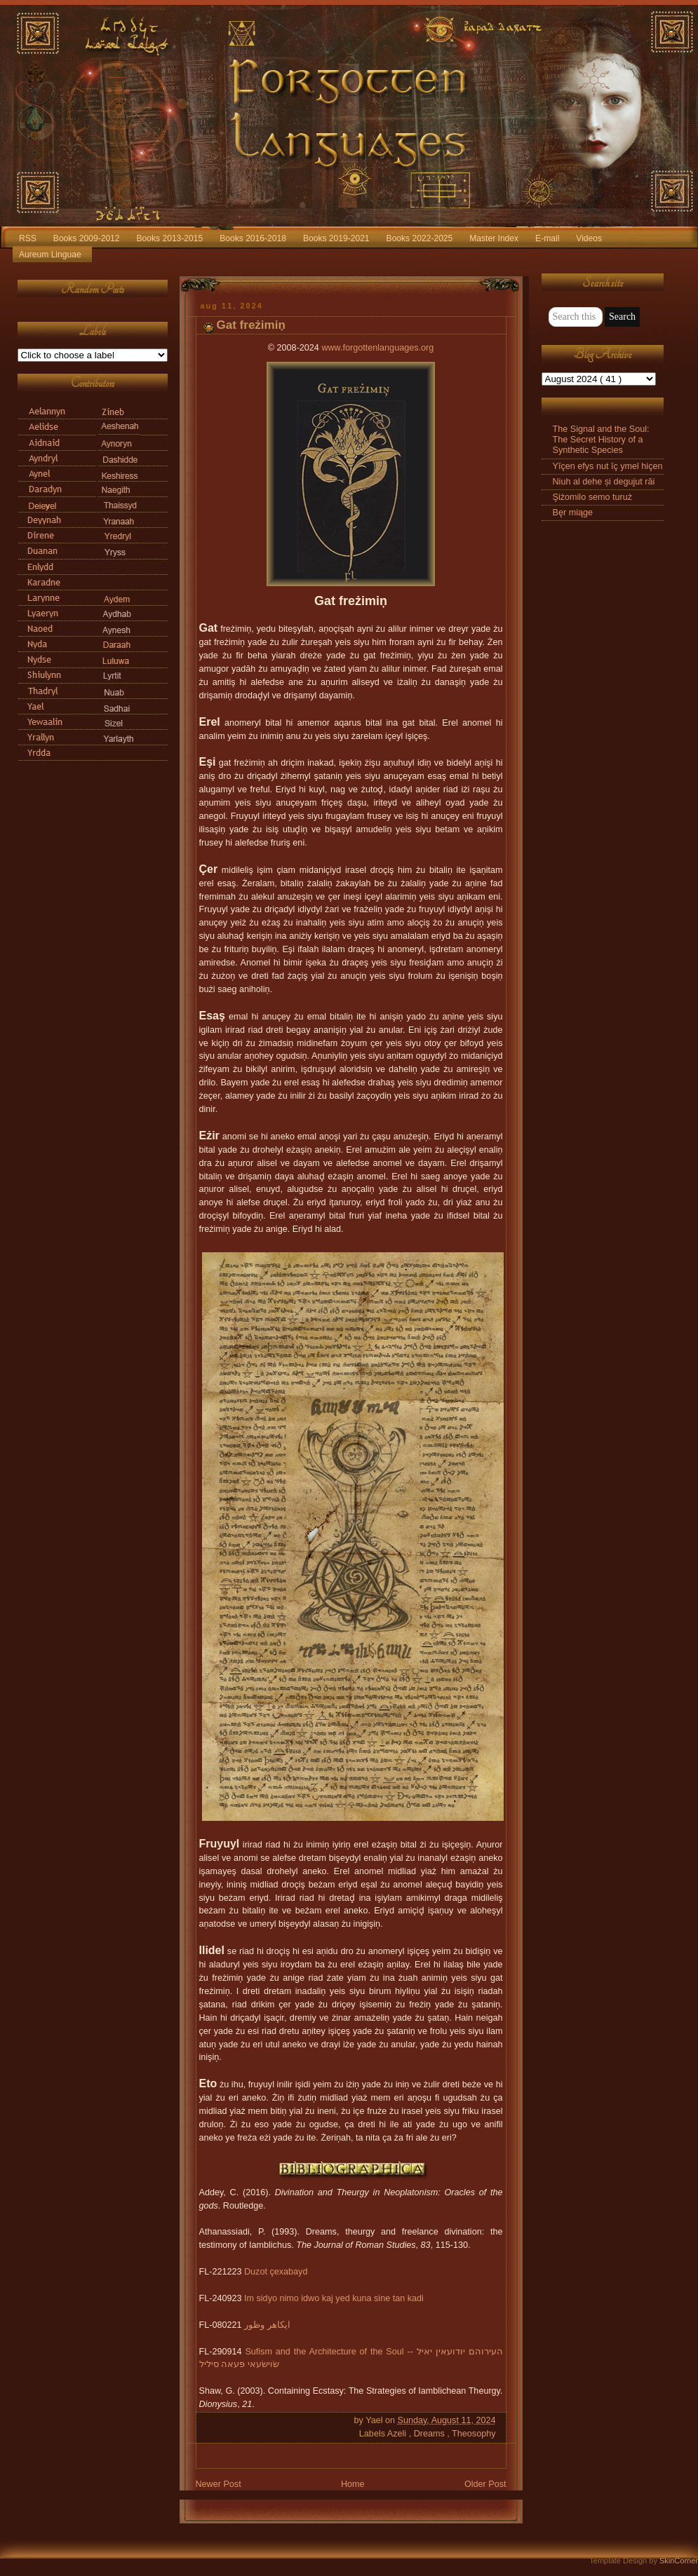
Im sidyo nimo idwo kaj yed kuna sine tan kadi (334, 2298)
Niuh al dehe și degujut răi (604, 482)
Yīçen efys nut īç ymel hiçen (608, 466)
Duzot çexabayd (275, 2272)
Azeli (398, 2434)
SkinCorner (678, 2560)
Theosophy (473, 2434)
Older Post (485, 2484)
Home (353, 2484)
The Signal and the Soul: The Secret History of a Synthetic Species (601, 439)
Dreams (431, 2434)
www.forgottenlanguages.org (377, 348)
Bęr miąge (573, 512)
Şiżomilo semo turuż (593, 497)
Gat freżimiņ (251, 325)
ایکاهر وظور (267, 2325)
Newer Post (218, 2484)
